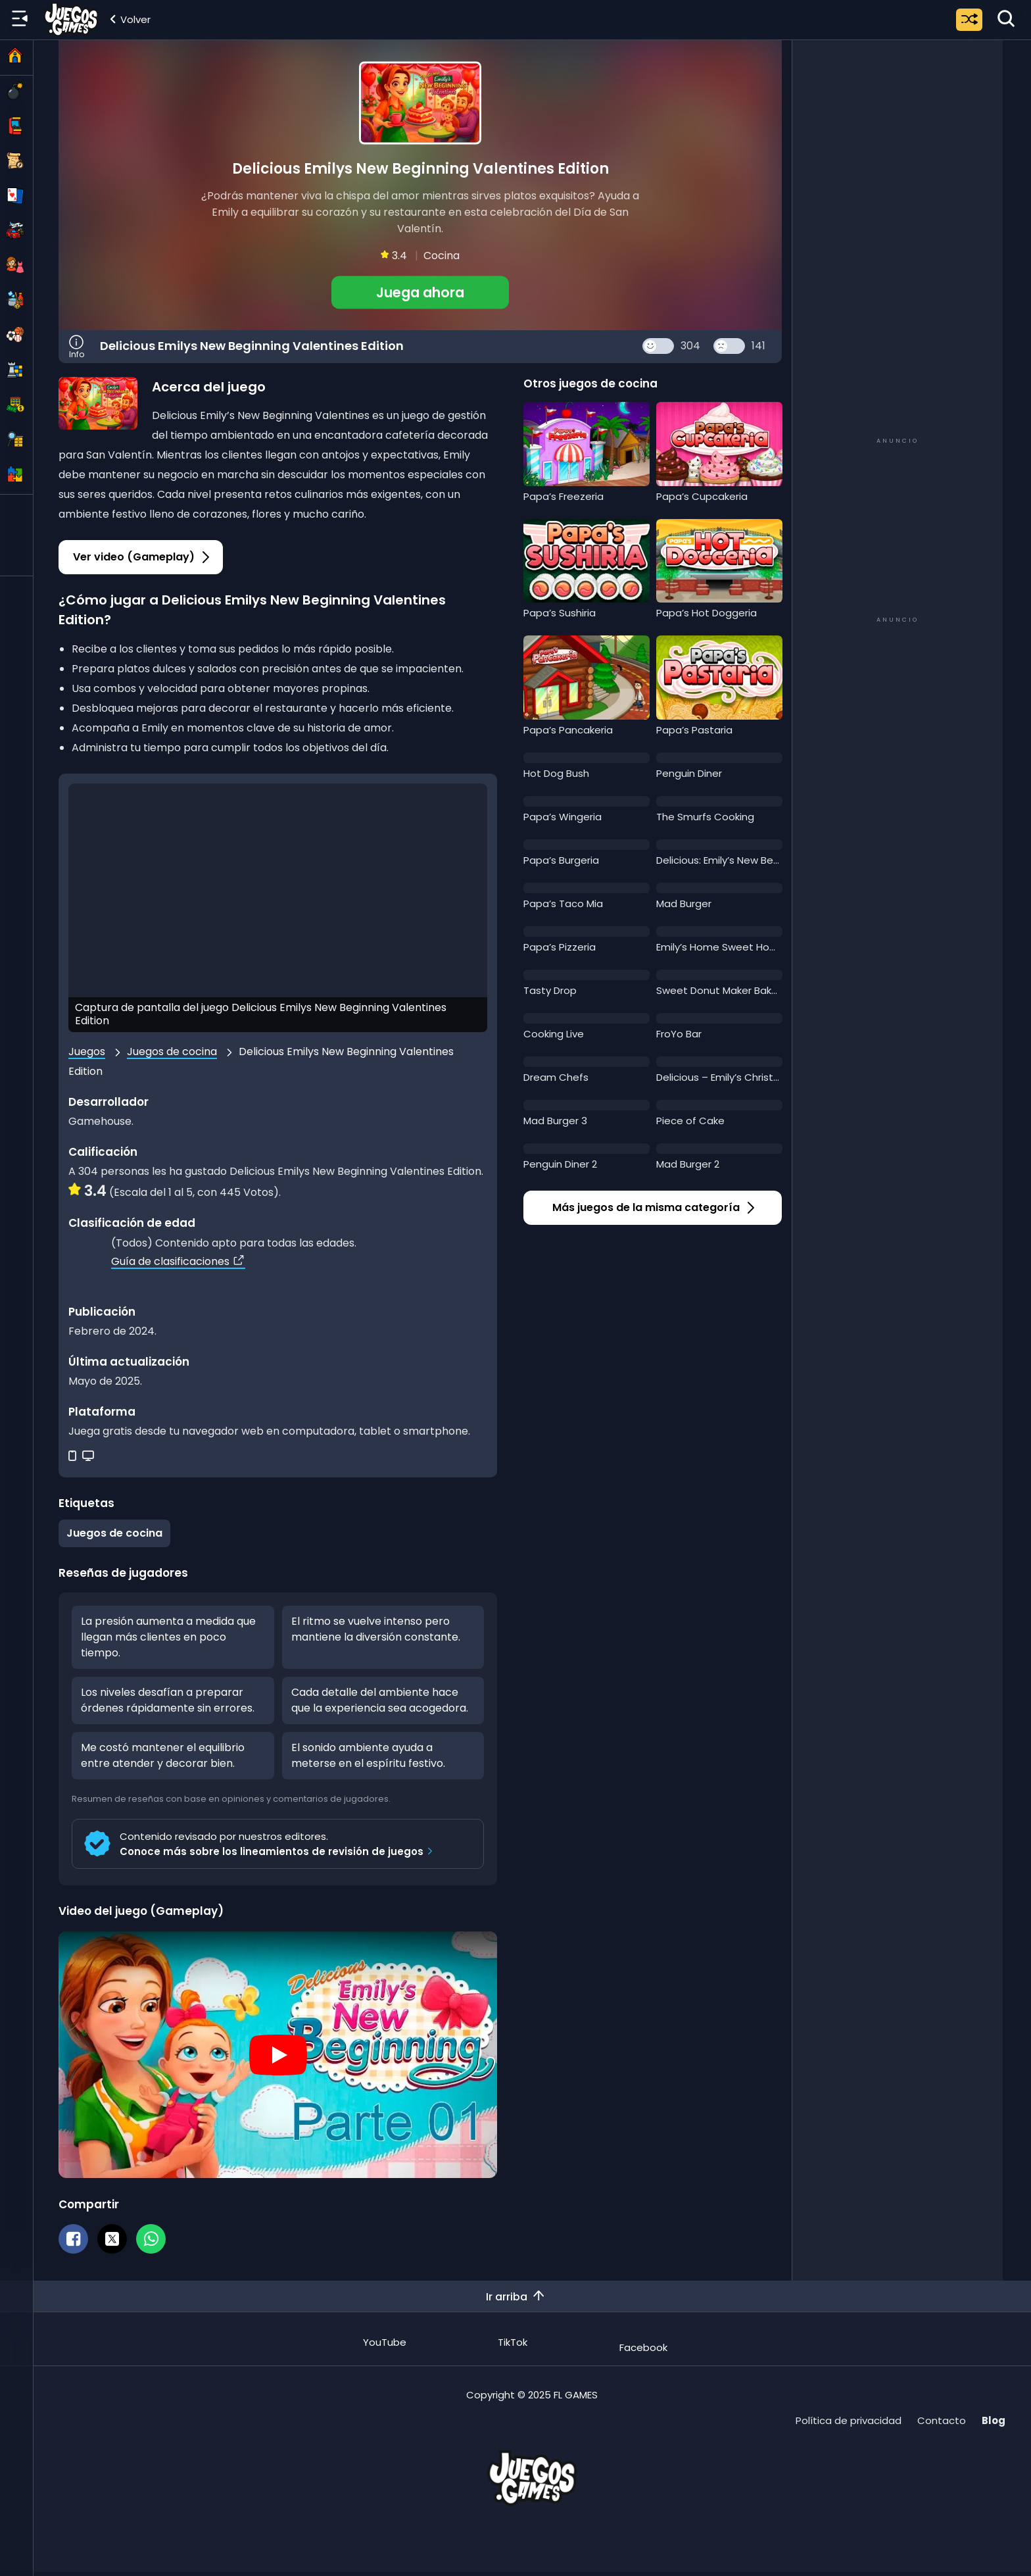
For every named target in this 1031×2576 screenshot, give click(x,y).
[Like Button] (658, 346)
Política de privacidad (848, 2420)
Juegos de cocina (172, 1051)
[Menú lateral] (20, 19)
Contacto (941, 2420)
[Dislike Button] (729, 346)
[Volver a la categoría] (129, 19)
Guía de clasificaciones (178, 1261)
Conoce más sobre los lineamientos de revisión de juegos (278, 1851)
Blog (993, 2420)
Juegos (86, 1051)
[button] (420, 292)
